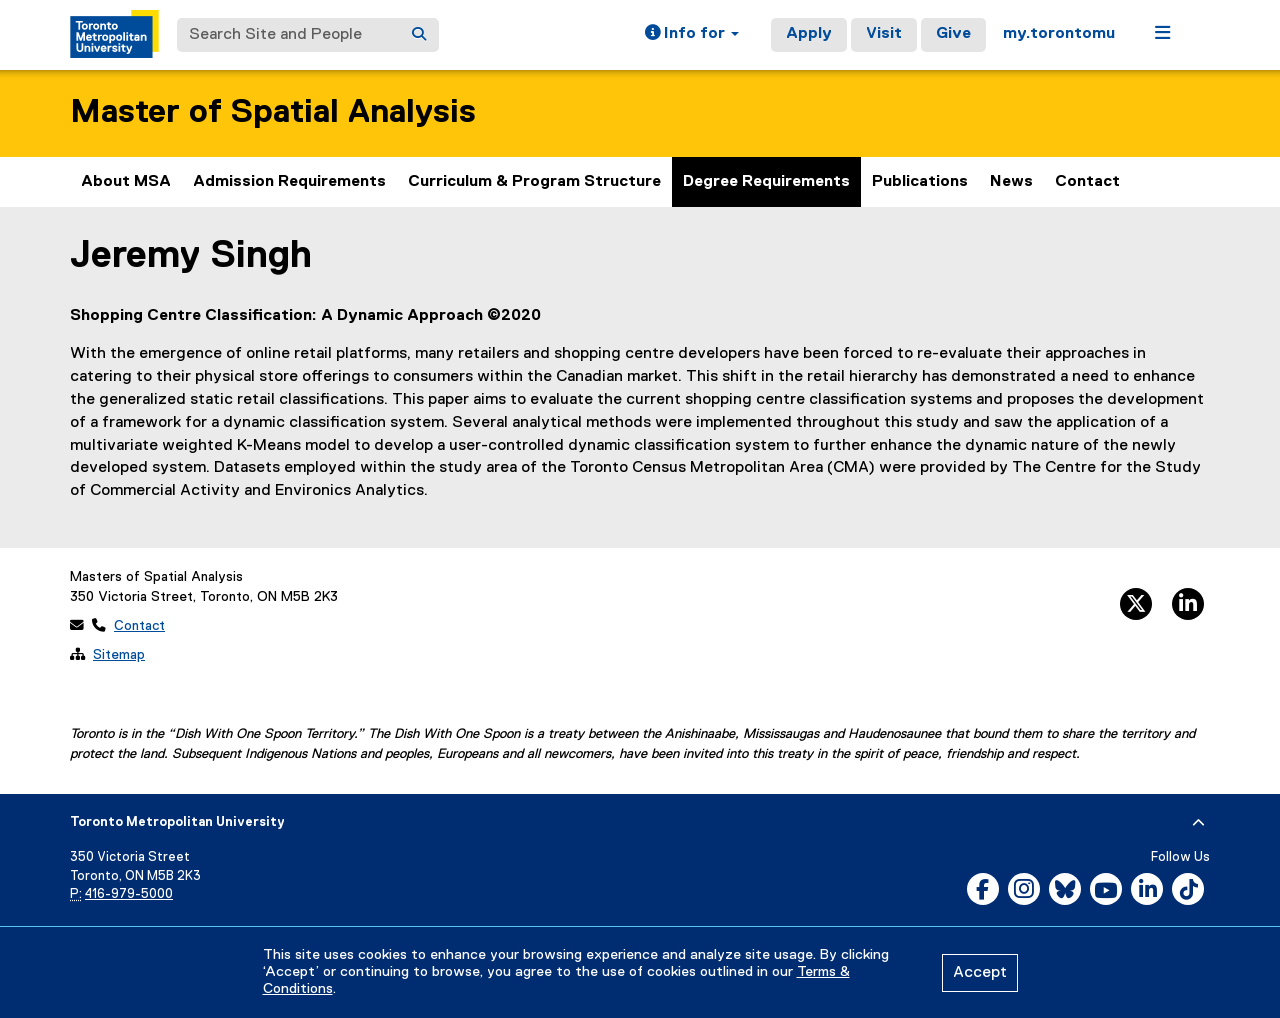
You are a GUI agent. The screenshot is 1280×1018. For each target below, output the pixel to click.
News (1011, 182)
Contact (1087, 182)
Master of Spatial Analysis (273, 112)
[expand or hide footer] (1198, 823)
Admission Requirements (289, 182)
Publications (920, 182)
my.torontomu (1059, 34)
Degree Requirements (766, 182)
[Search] (419, 35)
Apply (809, 34)
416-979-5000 (129, 894)
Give (953, 34)
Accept (980, 973)
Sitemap (119, 655)
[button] (692, 35)
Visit (884, 34)
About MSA (126, 182)
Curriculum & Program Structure (534, 182)
